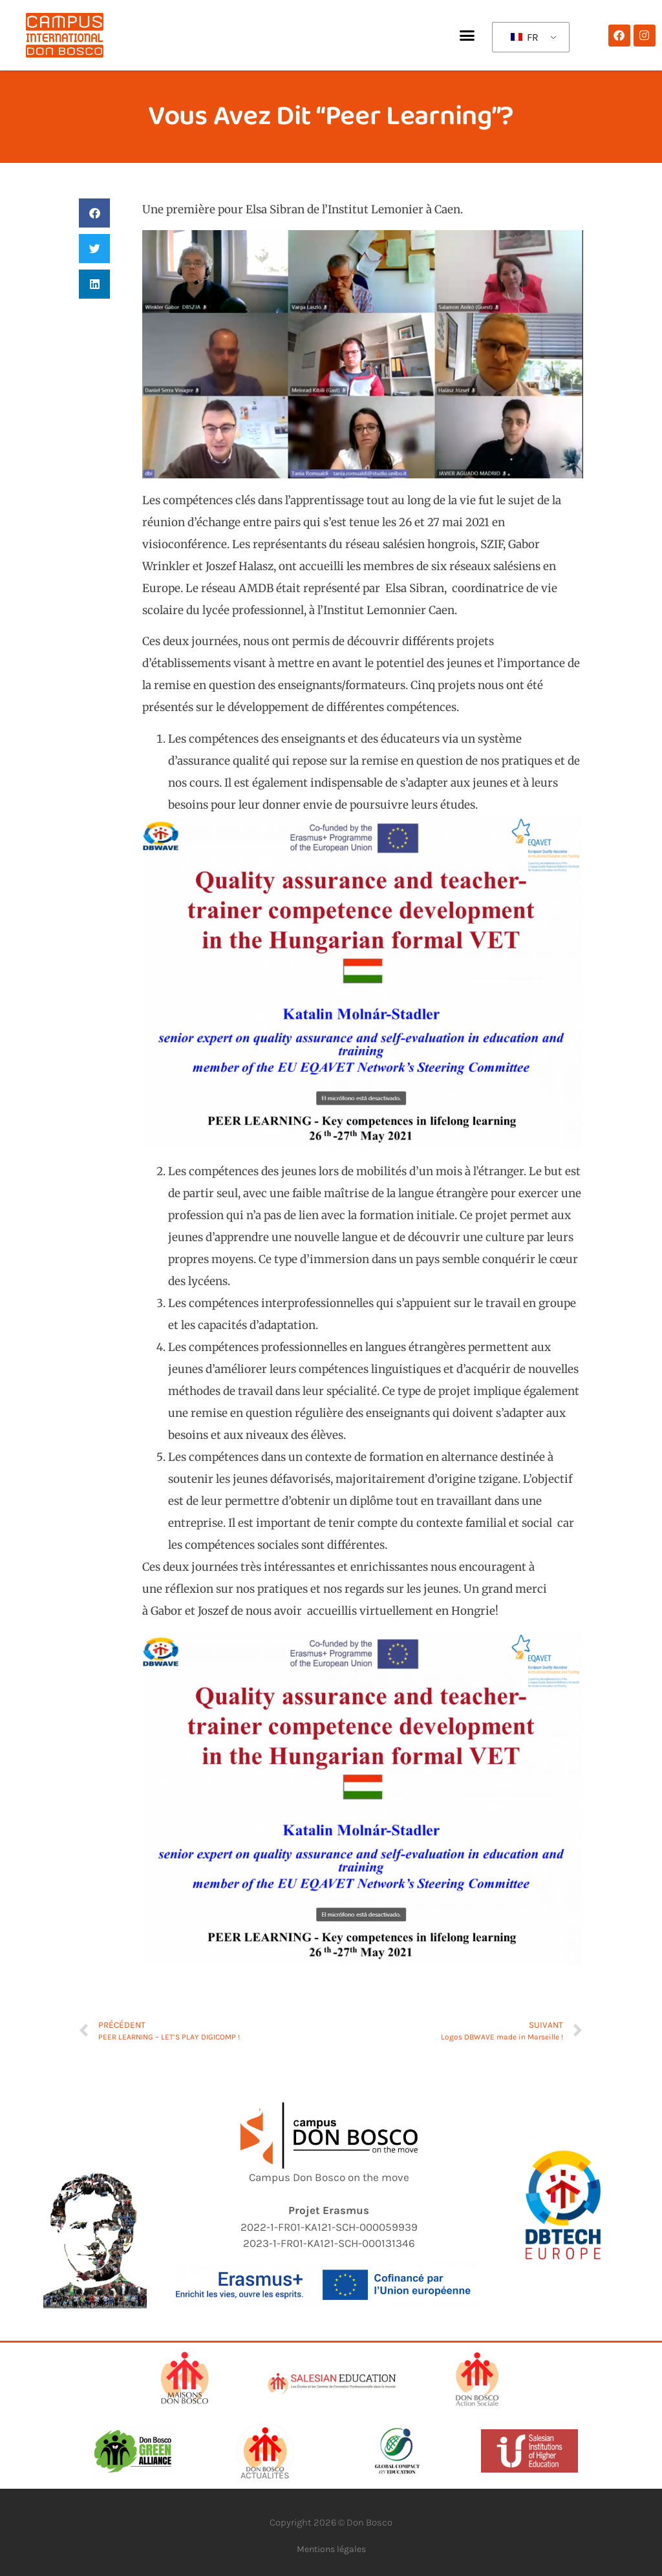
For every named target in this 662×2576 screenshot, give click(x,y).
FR (525, 37)
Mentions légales (331, 2549)
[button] (466, 35)
